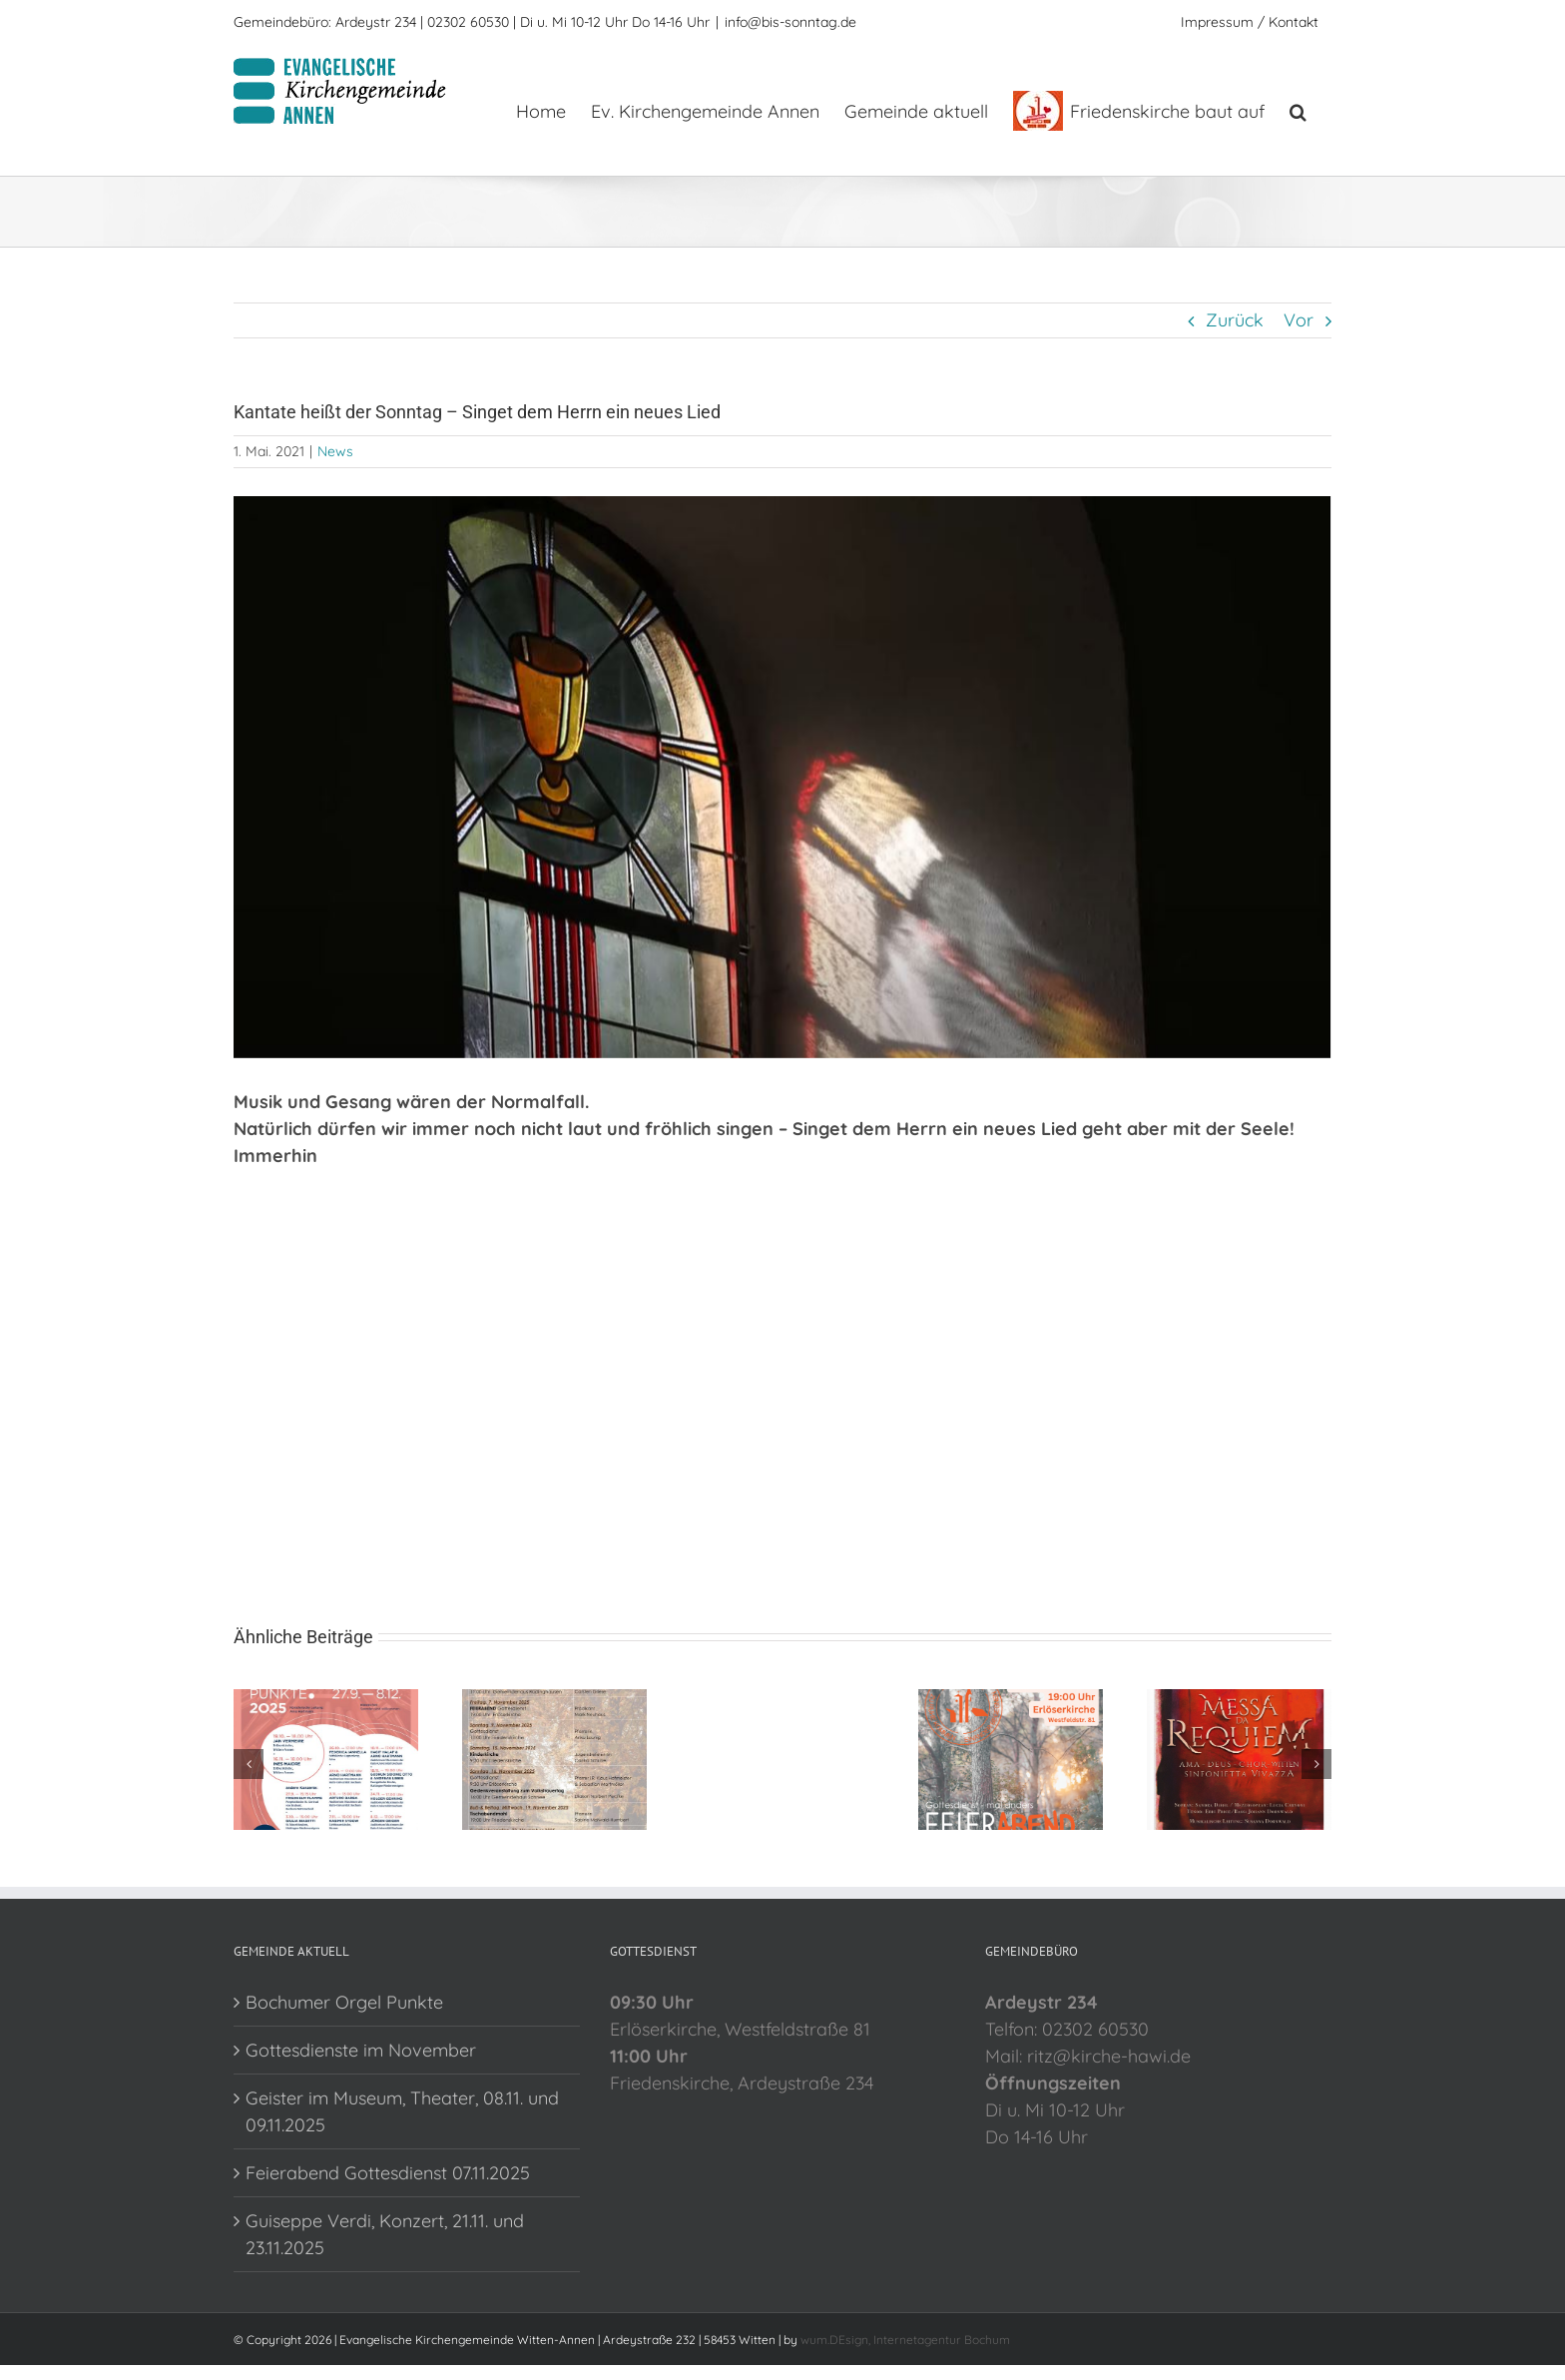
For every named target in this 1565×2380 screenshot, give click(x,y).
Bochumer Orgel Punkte (344, 2002)
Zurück (1235, 319)
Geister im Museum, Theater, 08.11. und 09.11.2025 (402, 2111)
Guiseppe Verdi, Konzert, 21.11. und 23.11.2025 (385, 2234)
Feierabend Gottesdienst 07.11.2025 (388, 2172)
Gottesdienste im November (361, 2050)
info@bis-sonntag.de (790, 22)
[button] (1298, 110)
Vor (1298, 319)
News (335, 451)
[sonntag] (782, 777)
